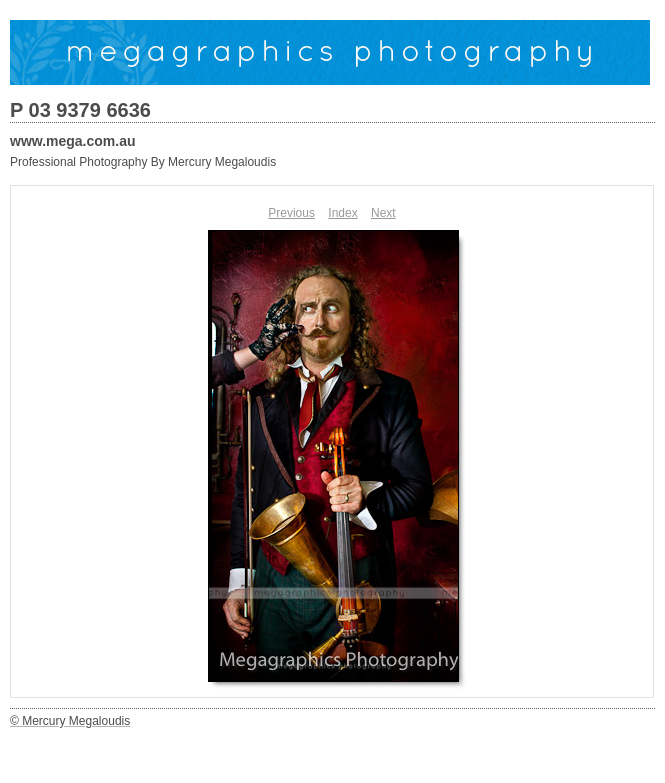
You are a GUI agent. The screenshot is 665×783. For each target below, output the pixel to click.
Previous (291, 213)
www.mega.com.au (73, 141)
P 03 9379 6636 (80, 110)
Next (383, 213)
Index (342, 213)
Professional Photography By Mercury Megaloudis (143, 162)
